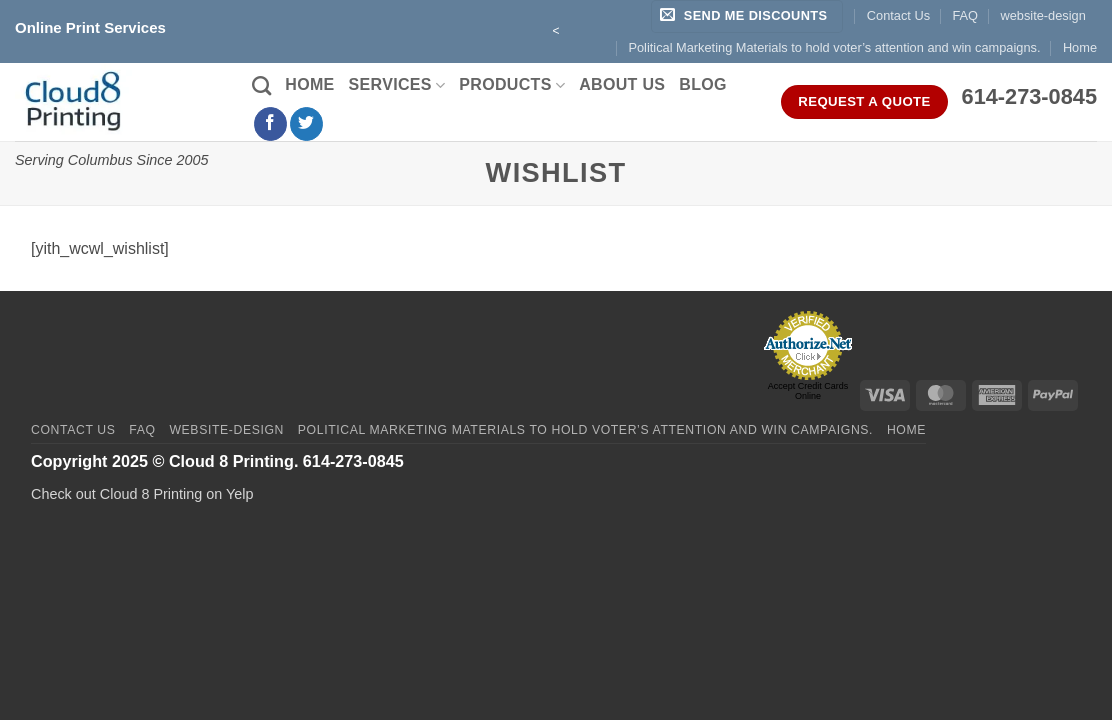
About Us (622, 84)
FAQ (965, 15)
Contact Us (898, 15)
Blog (703, 84)
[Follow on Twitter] (306, 124)
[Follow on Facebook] (270, 124)
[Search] (261, 85)
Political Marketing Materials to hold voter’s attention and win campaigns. (834, 47)
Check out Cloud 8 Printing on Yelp (142, 494)
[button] (747, 16)
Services (397, 85)
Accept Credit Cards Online (808, 391)
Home (1080, 47)
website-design (1042, 15)
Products (512, 85)
